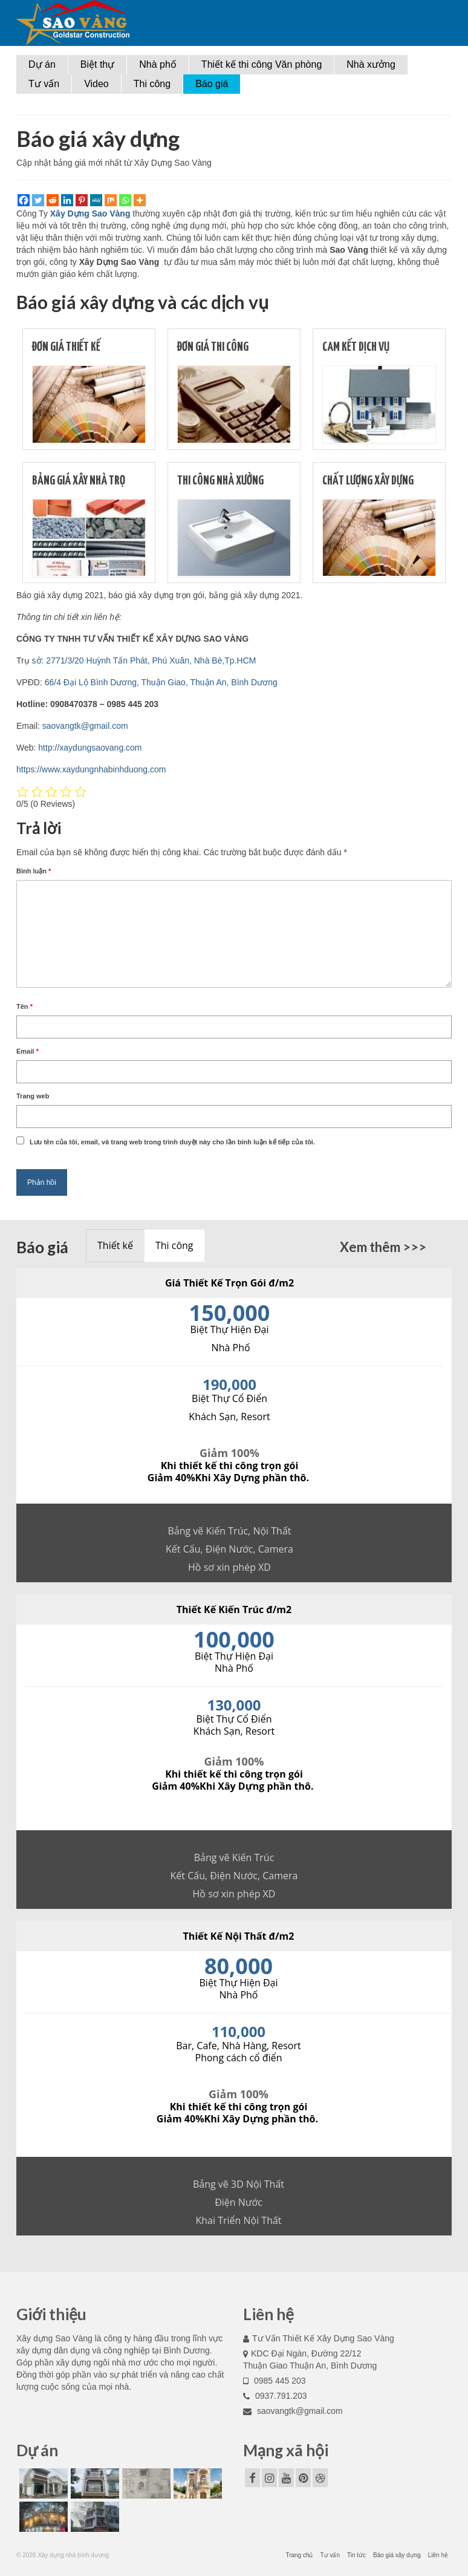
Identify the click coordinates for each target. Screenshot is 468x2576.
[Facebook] (24, 200)
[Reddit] (53, 200)
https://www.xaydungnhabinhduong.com (91, 769)
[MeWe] (96, 200)
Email (27, 1051)
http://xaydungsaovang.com (89, 747)
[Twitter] (38, 200)
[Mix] (111, 200)
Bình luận (33, 871)
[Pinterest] (82, 200)
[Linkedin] (67, 200)
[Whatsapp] (125, 200)
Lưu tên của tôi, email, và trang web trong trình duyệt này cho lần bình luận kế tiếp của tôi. (172, 1142)
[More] (140, 200)
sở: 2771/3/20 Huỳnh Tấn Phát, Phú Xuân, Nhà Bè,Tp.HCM (144, 660)
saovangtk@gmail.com (85, 726)
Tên (24, 1006)
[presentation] (115, 1245)
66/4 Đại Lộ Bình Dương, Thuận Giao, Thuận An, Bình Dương (161, 682)
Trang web (32, 1096)
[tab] (115, 1245)
